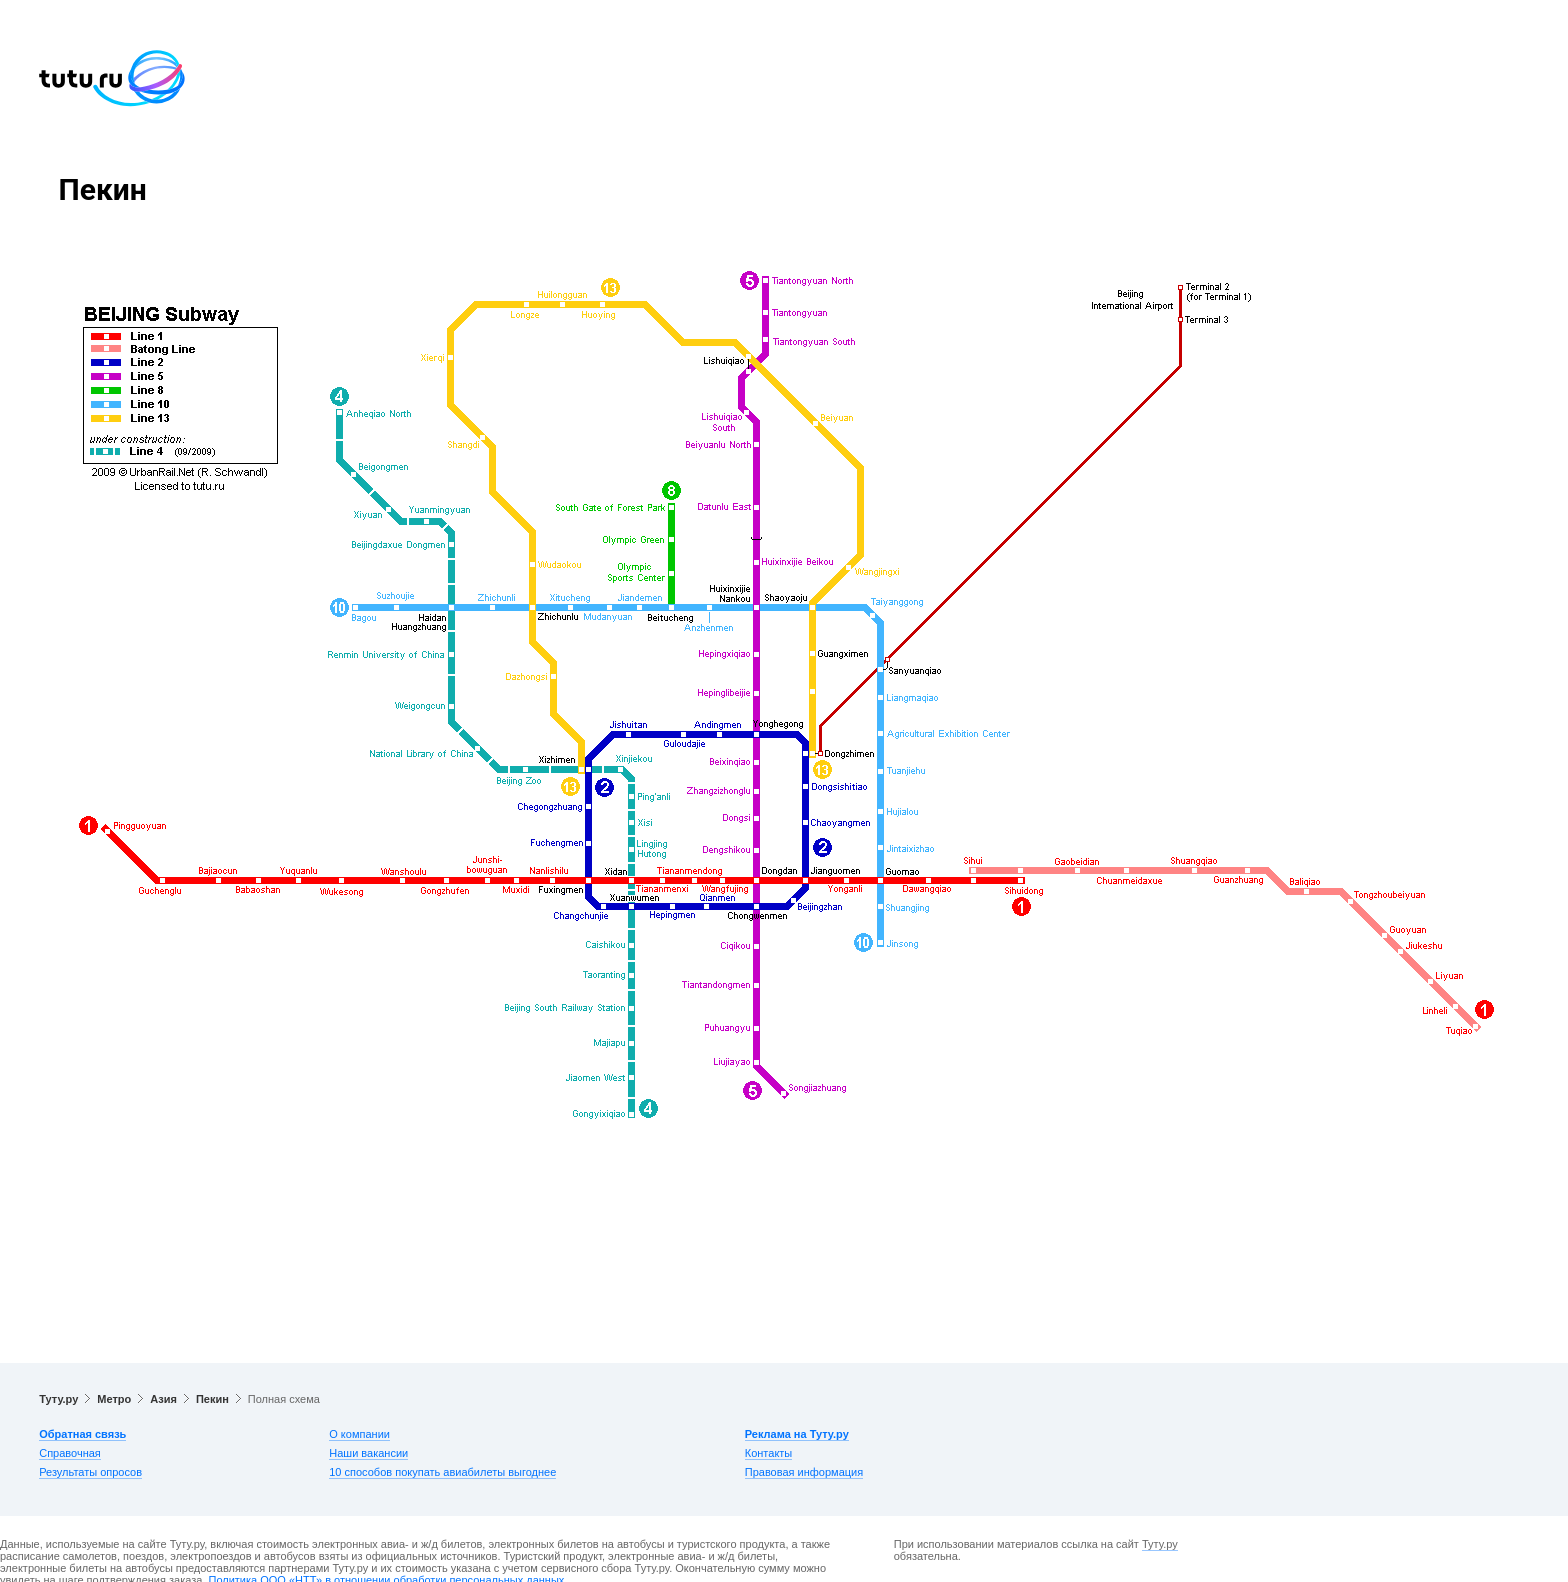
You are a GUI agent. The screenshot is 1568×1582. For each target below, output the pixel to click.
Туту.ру (58, 1399)
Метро (114, 1399)
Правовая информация (804, 1472)
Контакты (769, 1453)
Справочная (70, 1453)
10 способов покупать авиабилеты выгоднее (442, 1472)
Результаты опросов (90, 1472)
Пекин (212, 1399)
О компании (359, 1434)
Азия (163, 1399)
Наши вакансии (368, 1453)
